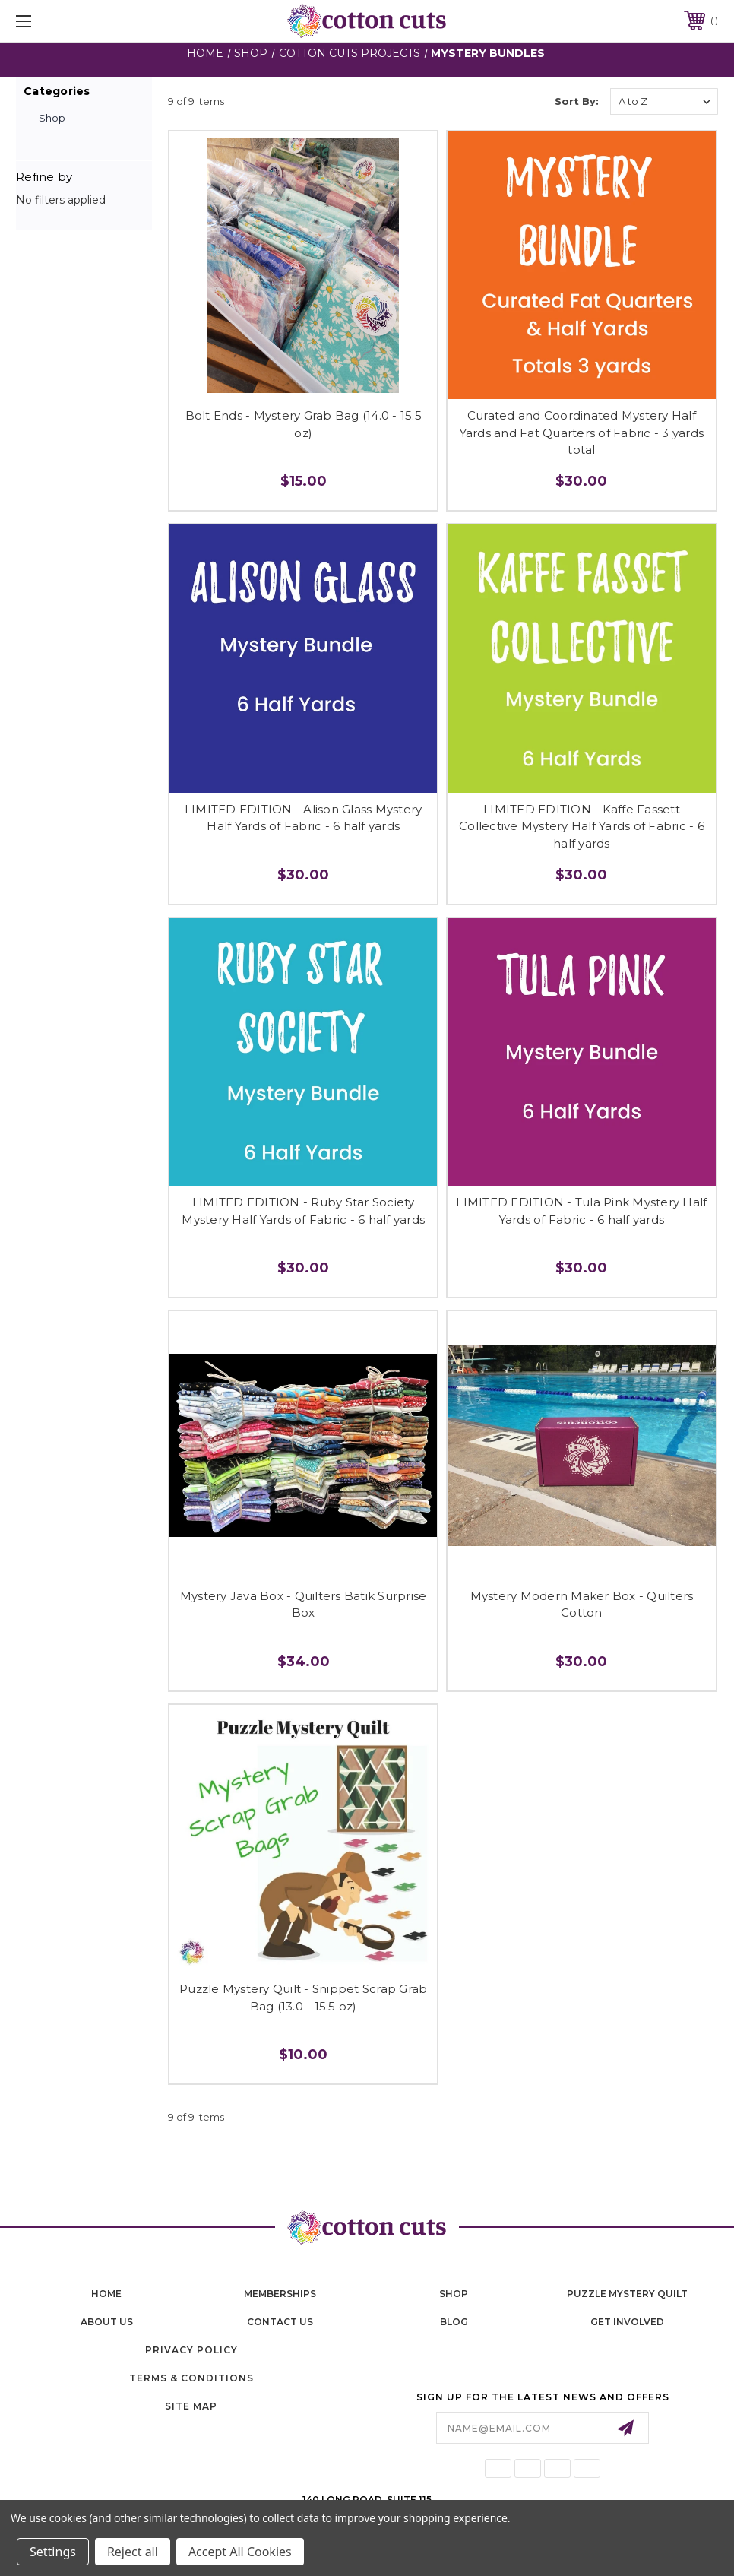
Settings (53, 2551)
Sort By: (577, 101)
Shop (52, 118)
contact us (280, 2321)
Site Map (191, 2406)
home (106, 2293)
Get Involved (627, 2321)
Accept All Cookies (240, 2551)
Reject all (132, 2551)
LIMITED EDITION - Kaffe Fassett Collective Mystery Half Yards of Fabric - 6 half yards (581, 826)
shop (453, 2293)
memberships (280, 2293)
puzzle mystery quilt (627, 2293)
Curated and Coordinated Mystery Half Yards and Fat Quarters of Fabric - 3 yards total (582, 432)
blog (454, 2321)
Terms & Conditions (191, 2378)
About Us (107, 2321)
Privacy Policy (191, 2350)
